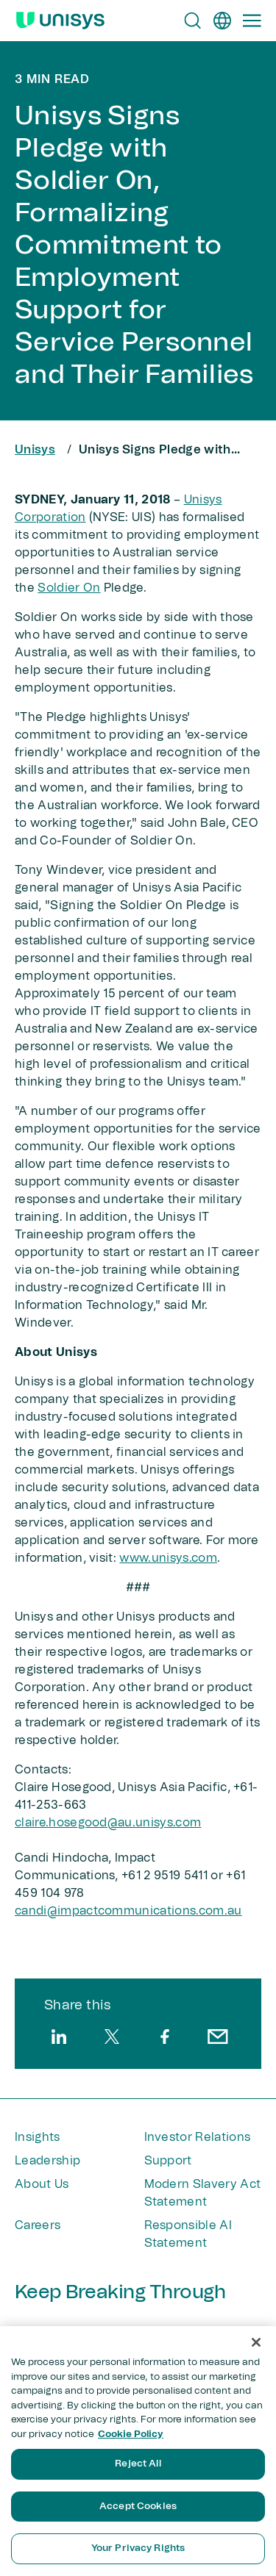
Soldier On (69, 588)
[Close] (256, 2342)
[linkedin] (59, 2036)
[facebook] (165, 2036)
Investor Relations (197, 2137)
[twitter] (112, 2036)
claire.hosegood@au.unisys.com (108, 1823)
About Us (42, 2184)
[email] (218, 2036)
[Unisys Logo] (60, 20)
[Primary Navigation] (251, 20)
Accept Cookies (138, 2506)
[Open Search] (193, 20)
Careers (37, 2225)
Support (168, 2161)
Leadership (47, 2161)
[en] (222, 20)
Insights (37, 2137)
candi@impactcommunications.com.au (128, 1911)
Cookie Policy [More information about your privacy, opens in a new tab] (130, 2434)
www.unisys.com (167, 1558)
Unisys (35, 450)
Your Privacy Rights (138, 2548)
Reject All (137, 2464)
